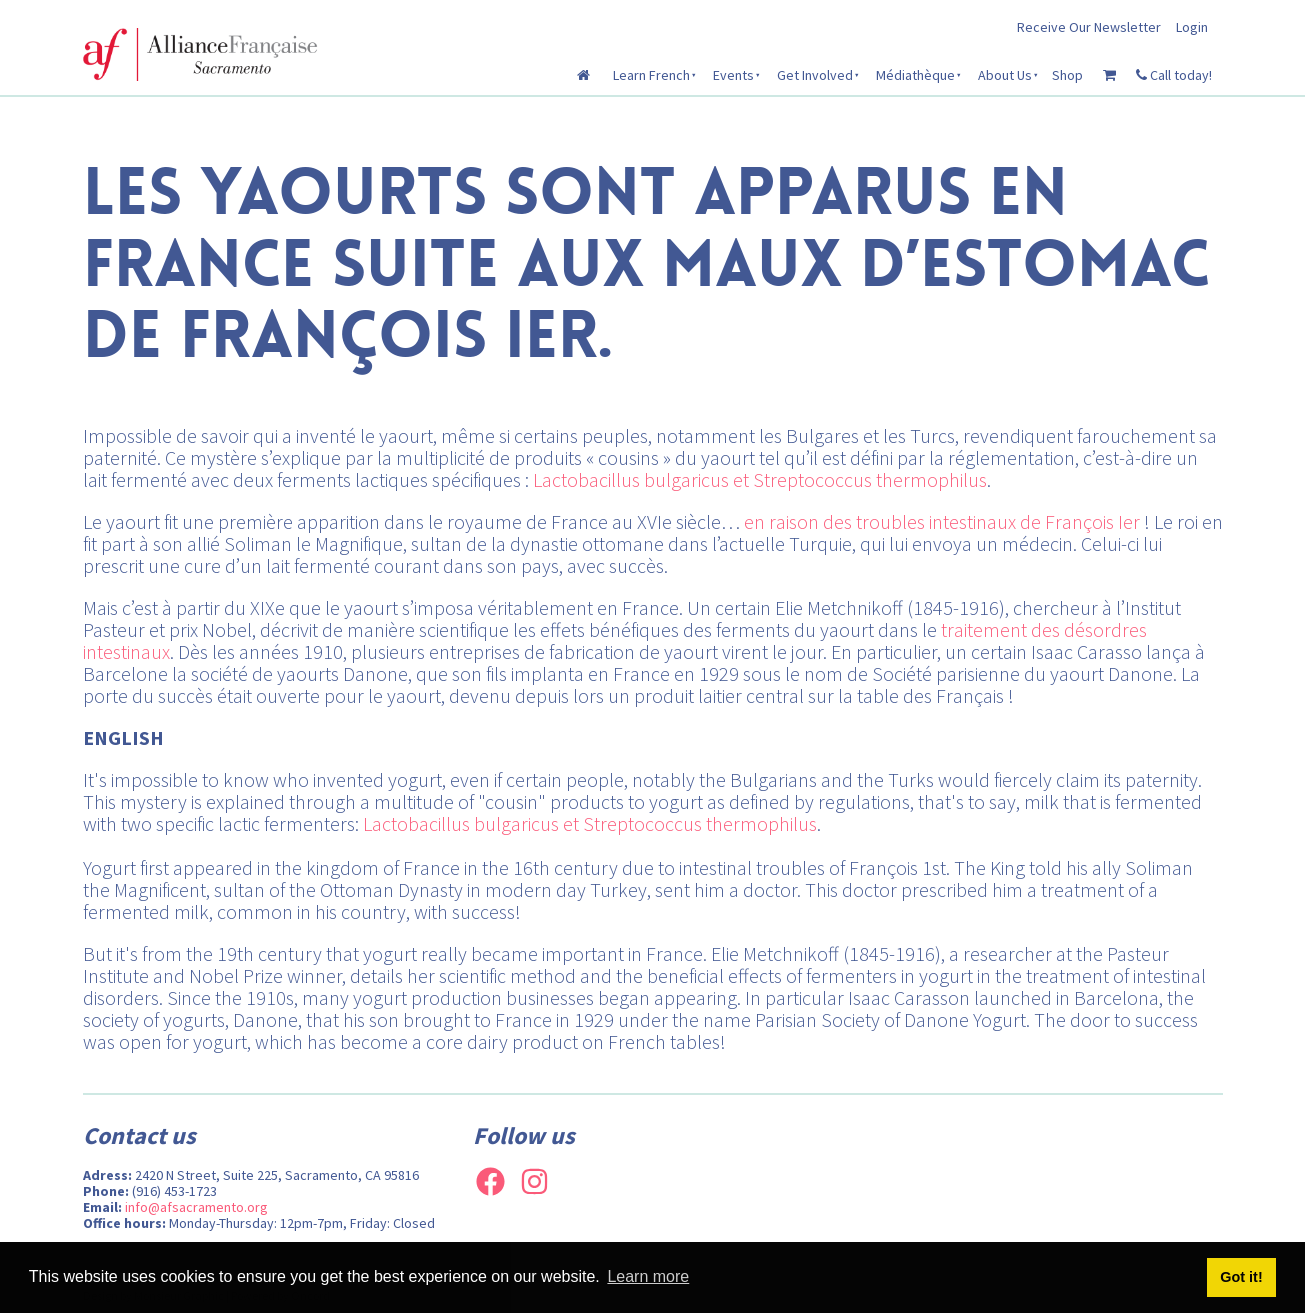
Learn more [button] (648, 1276)
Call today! (1174, 75)
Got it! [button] (1241, 1277)
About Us (1005, 75)
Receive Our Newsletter (1089, 27)
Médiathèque (915, 75)
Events (733, 75)
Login (1192, 27)
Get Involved (815, 75)
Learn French (651, 75)
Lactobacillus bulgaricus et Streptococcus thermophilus (760, 479)
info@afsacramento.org (196, 1207)
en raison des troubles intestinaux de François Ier (942, 521)
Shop (1067, 75)
